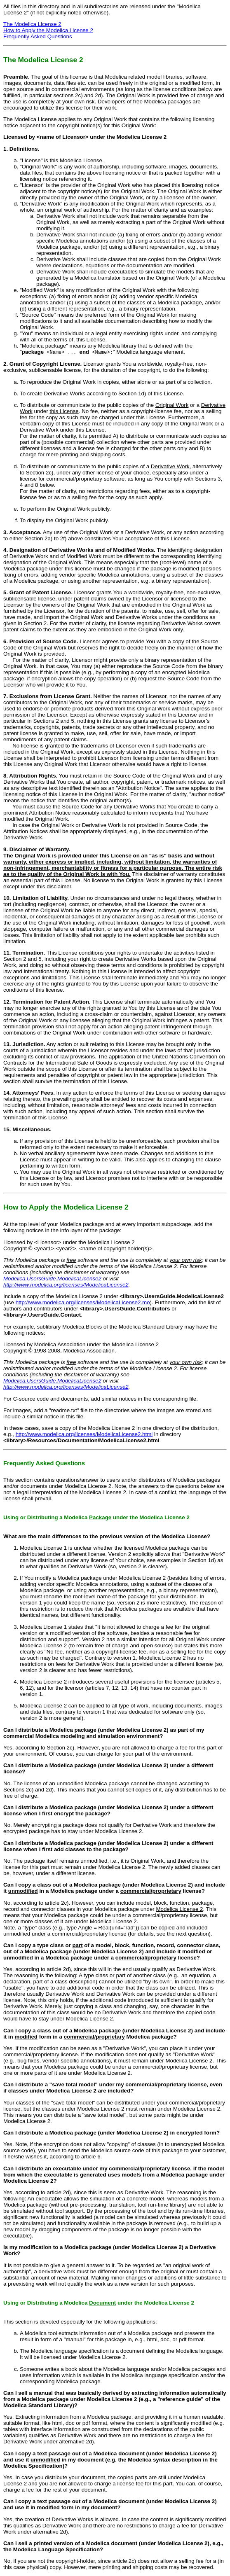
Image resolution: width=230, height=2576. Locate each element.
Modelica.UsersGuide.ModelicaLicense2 (52, 1278)
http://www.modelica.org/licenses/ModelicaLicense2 (66, 1285)
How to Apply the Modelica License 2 (48, 30)
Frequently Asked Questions (37, 36)
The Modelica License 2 (32, 24)
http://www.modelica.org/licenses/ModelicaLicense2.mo (83, 1302)
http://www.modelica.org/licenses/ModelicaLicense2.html (84, 1434)
